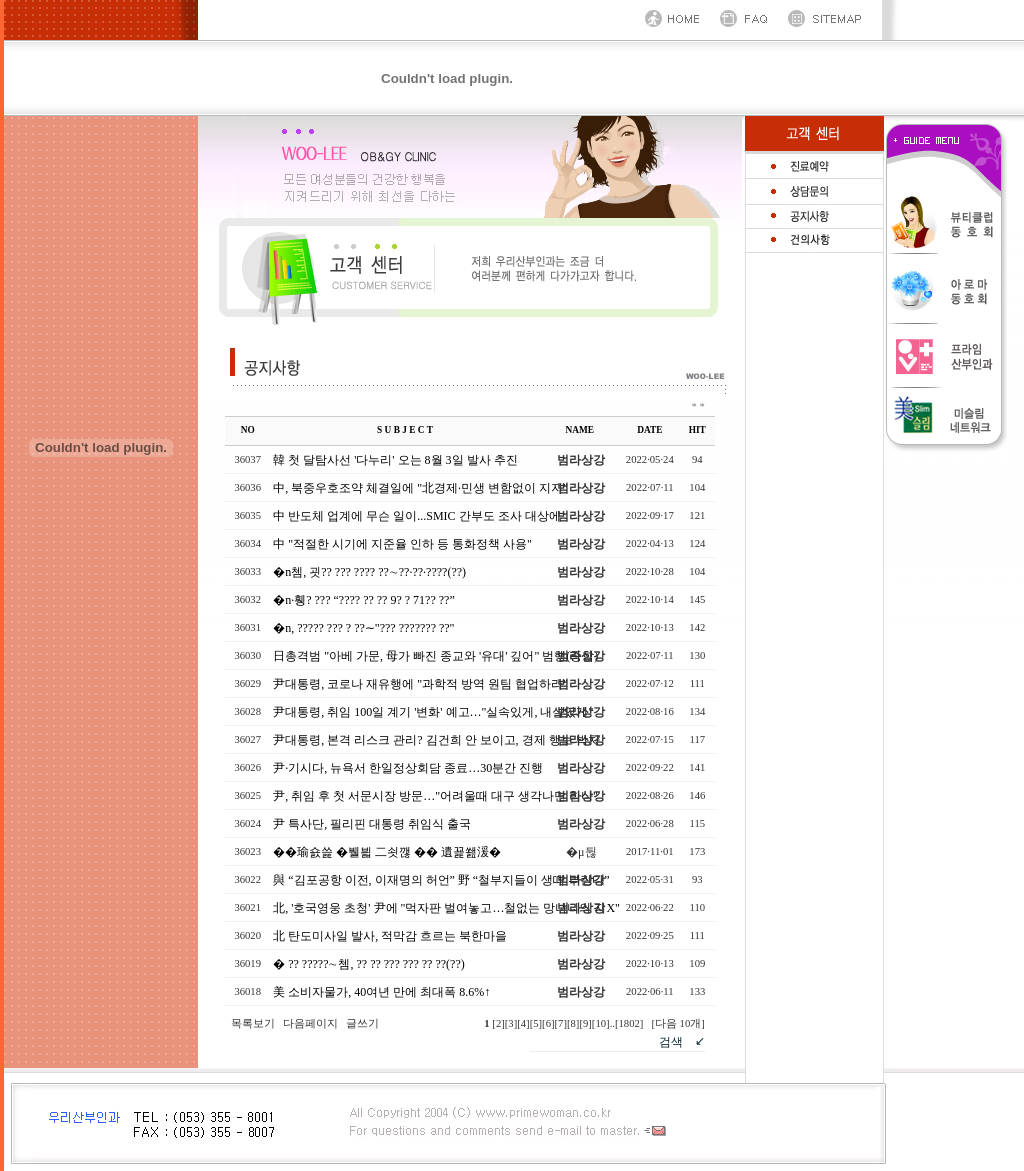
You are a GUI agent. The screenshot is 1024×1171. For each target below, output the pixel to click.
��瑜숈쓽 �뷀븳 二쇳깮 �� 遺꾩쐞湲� (387, 852)
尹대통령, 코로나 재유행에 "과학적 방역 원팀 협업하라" (420, 684)
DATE (649, 430)
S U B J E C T (405, 430)
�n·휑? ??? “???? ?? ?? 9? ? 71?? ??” (364, 600)
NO (248, 430)
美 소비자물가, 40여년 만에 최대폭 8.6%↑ (381, 992)
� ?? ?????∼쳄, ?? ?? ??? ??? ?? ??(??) (369, 964)
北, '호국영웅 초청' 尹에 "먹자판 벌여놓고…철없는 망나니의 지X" (446, 908)
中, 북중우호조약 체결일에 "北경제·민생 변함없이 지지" (420, 488)
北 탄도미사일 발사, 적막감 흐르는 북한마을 (390, 936)
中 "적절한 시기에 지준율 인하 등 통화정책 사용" (402, 544)
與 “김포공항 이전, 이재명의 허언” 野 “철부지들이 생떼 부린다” (441, 880)
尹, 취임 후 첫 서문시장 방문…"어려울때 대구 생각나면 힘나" (435, 796)
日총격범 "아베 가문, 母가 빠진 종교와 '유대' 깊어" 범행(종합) (435, 656)
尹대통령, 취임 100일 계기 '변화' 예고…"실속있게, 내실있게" (433, 712)
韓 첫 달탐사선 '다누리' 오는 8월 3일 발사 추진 (395, 460)
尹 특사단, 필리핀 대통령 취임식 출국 (372, 824)
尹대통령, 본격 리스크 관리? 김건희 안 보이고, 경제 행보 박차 (436, 740)
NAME (580, 430)
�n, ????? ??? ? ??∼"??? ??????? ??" (363, 628)
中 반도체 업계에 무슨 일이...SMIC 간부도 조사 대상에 (416, 516)
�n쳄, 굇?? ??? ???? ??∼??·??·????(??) (369, 572)
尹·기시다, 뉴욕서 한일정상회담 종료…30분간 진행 (408, 768)
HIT (697, 430)
